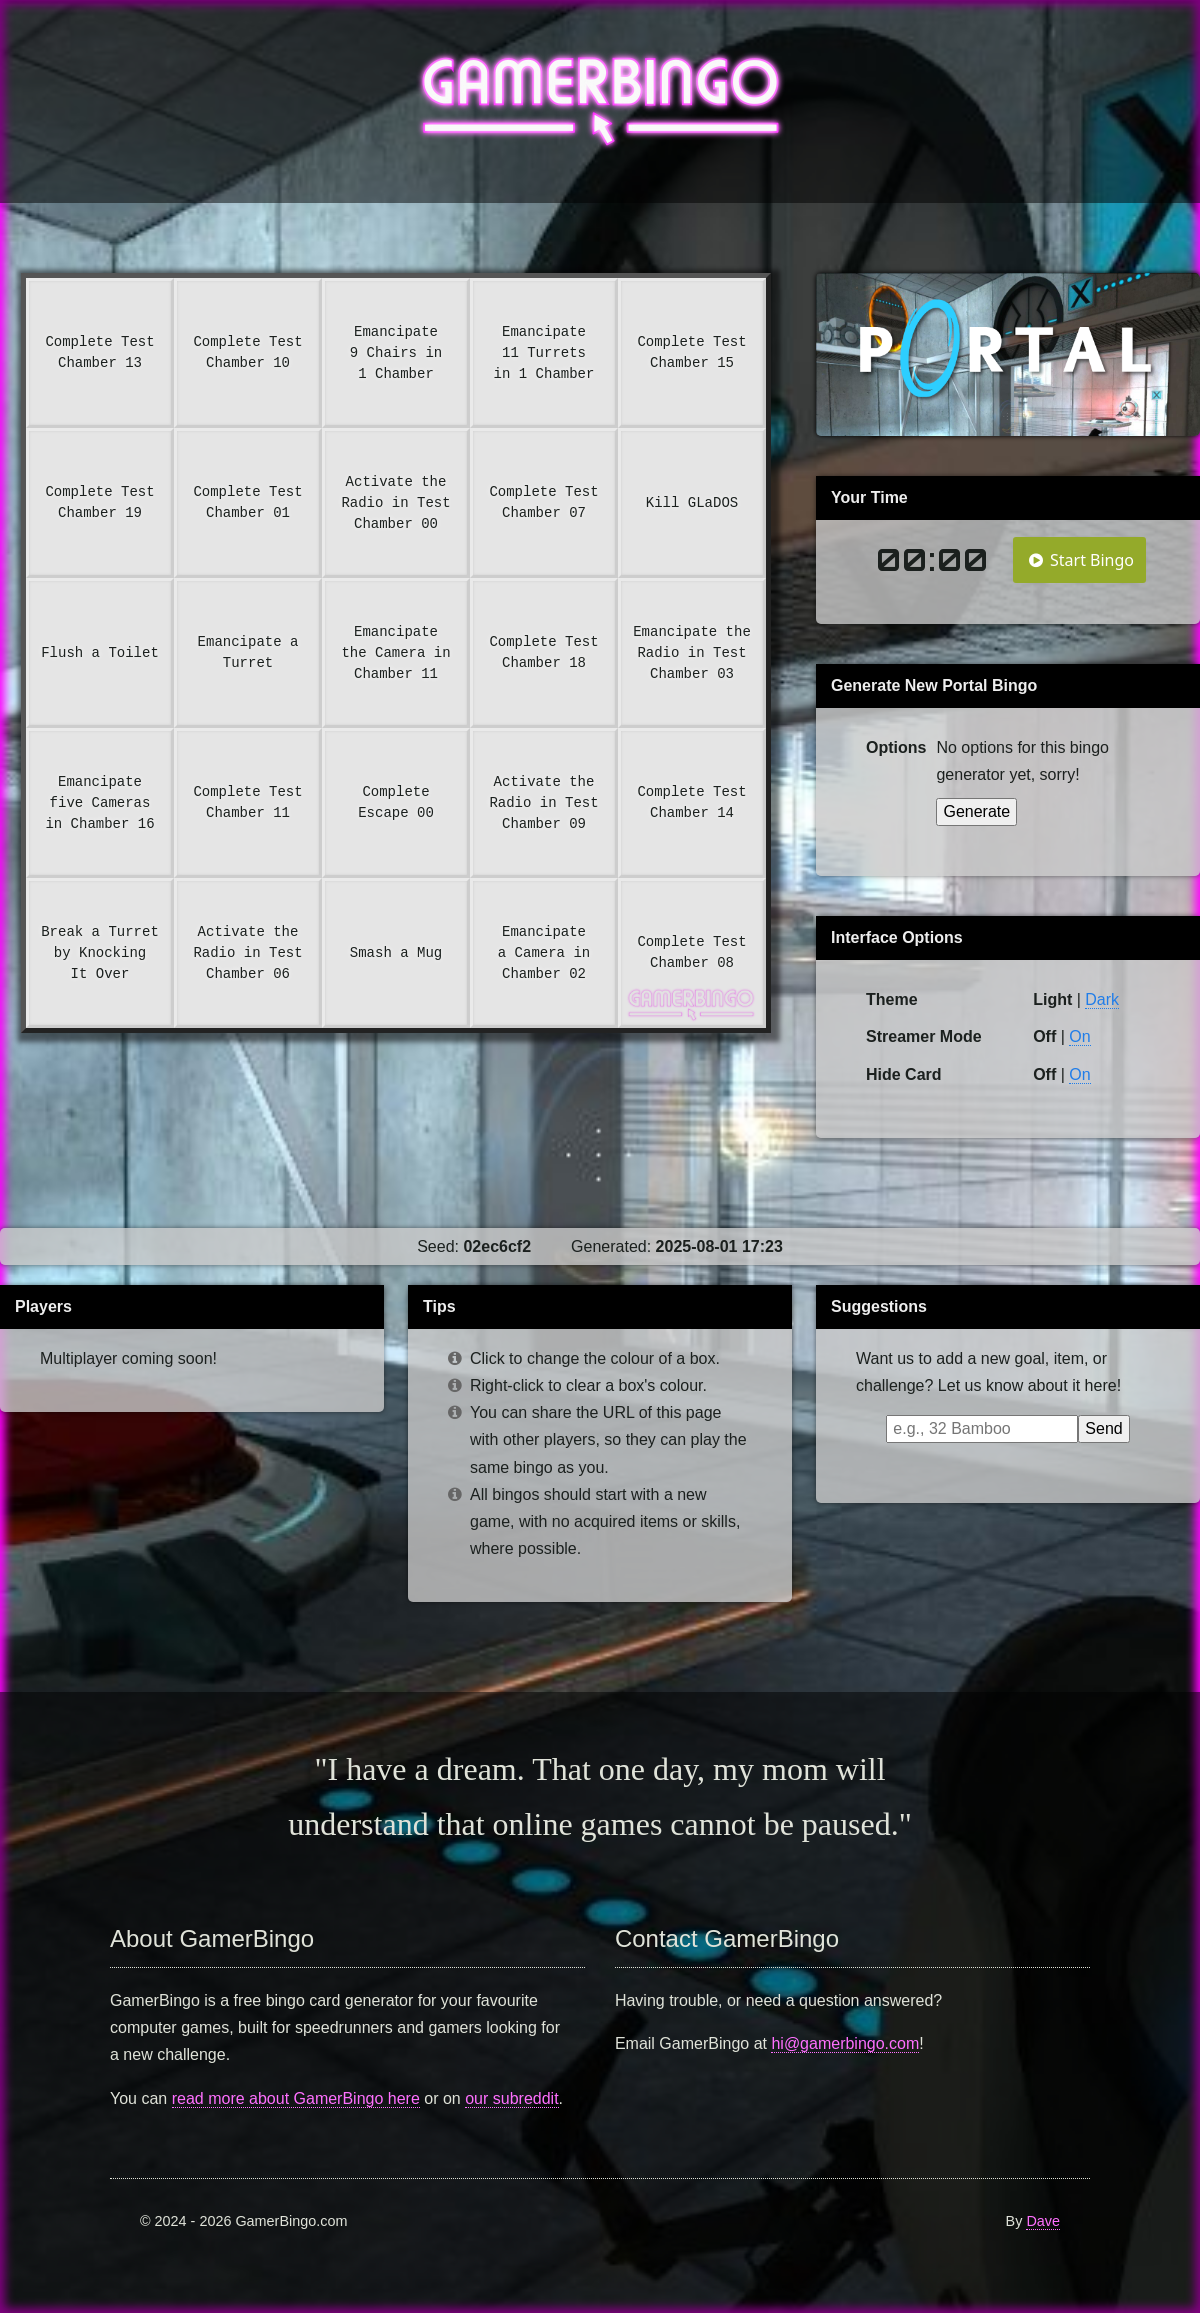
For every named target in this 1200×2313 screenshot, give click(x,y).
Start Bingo (1079, 560)
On (1079, 1036)
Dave (1043, 2221)
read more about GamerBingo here (296, 2098)
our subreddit (511, 2098)
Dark (1102, 999)
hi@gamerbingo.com (845, 2043)
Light (1052, 999)
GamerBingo (600, 101)
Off (1044, 1074)
